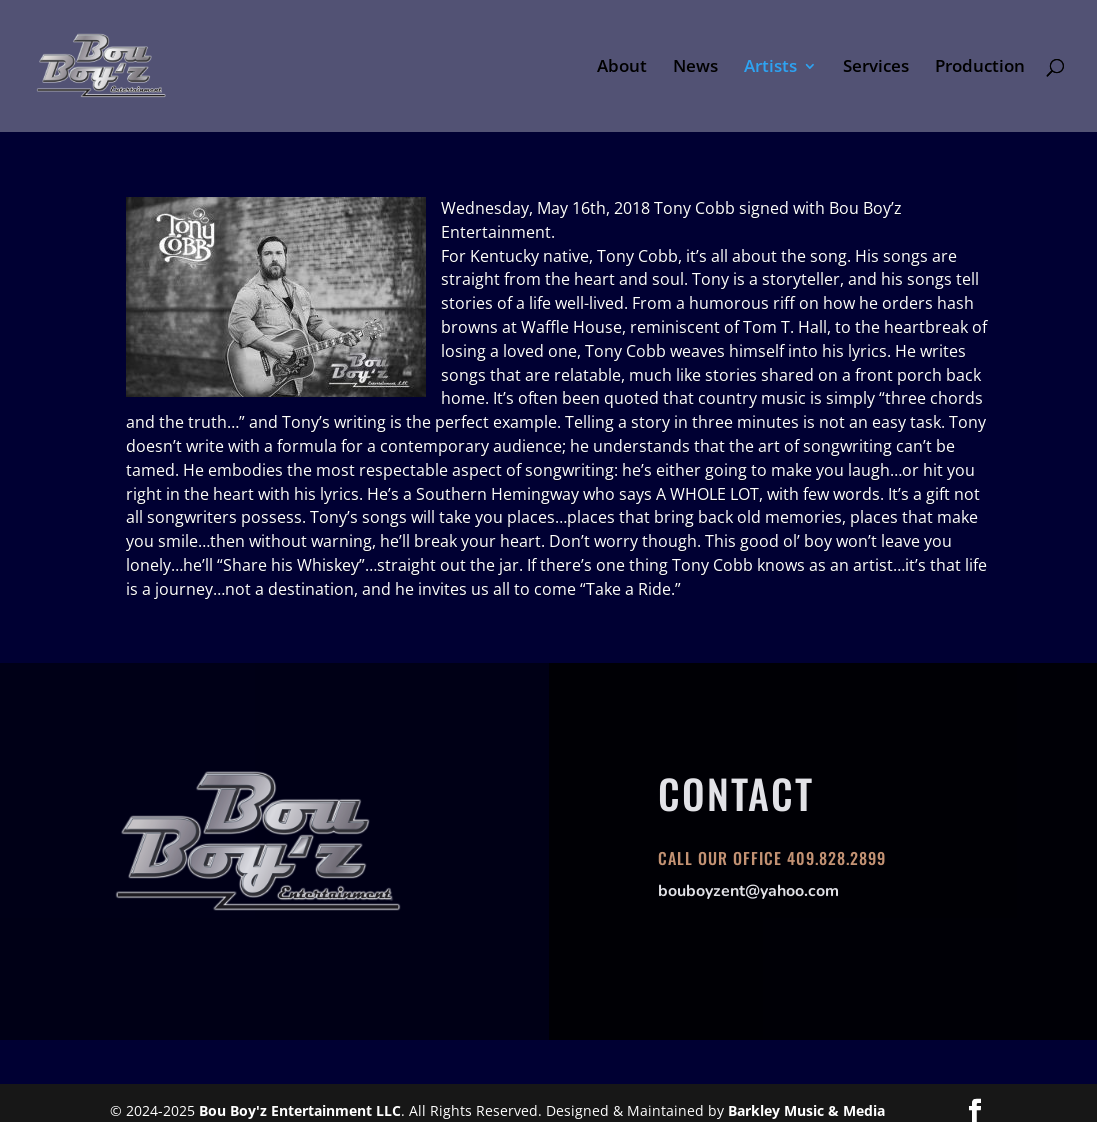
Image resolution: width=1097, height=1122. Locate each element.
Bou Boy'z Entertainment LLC (300, 1110)
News (695, 68)
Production (980, 68)
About (622, 68)
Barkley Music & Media (806, 1110)
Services (876, 68)
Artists (770, 68)
